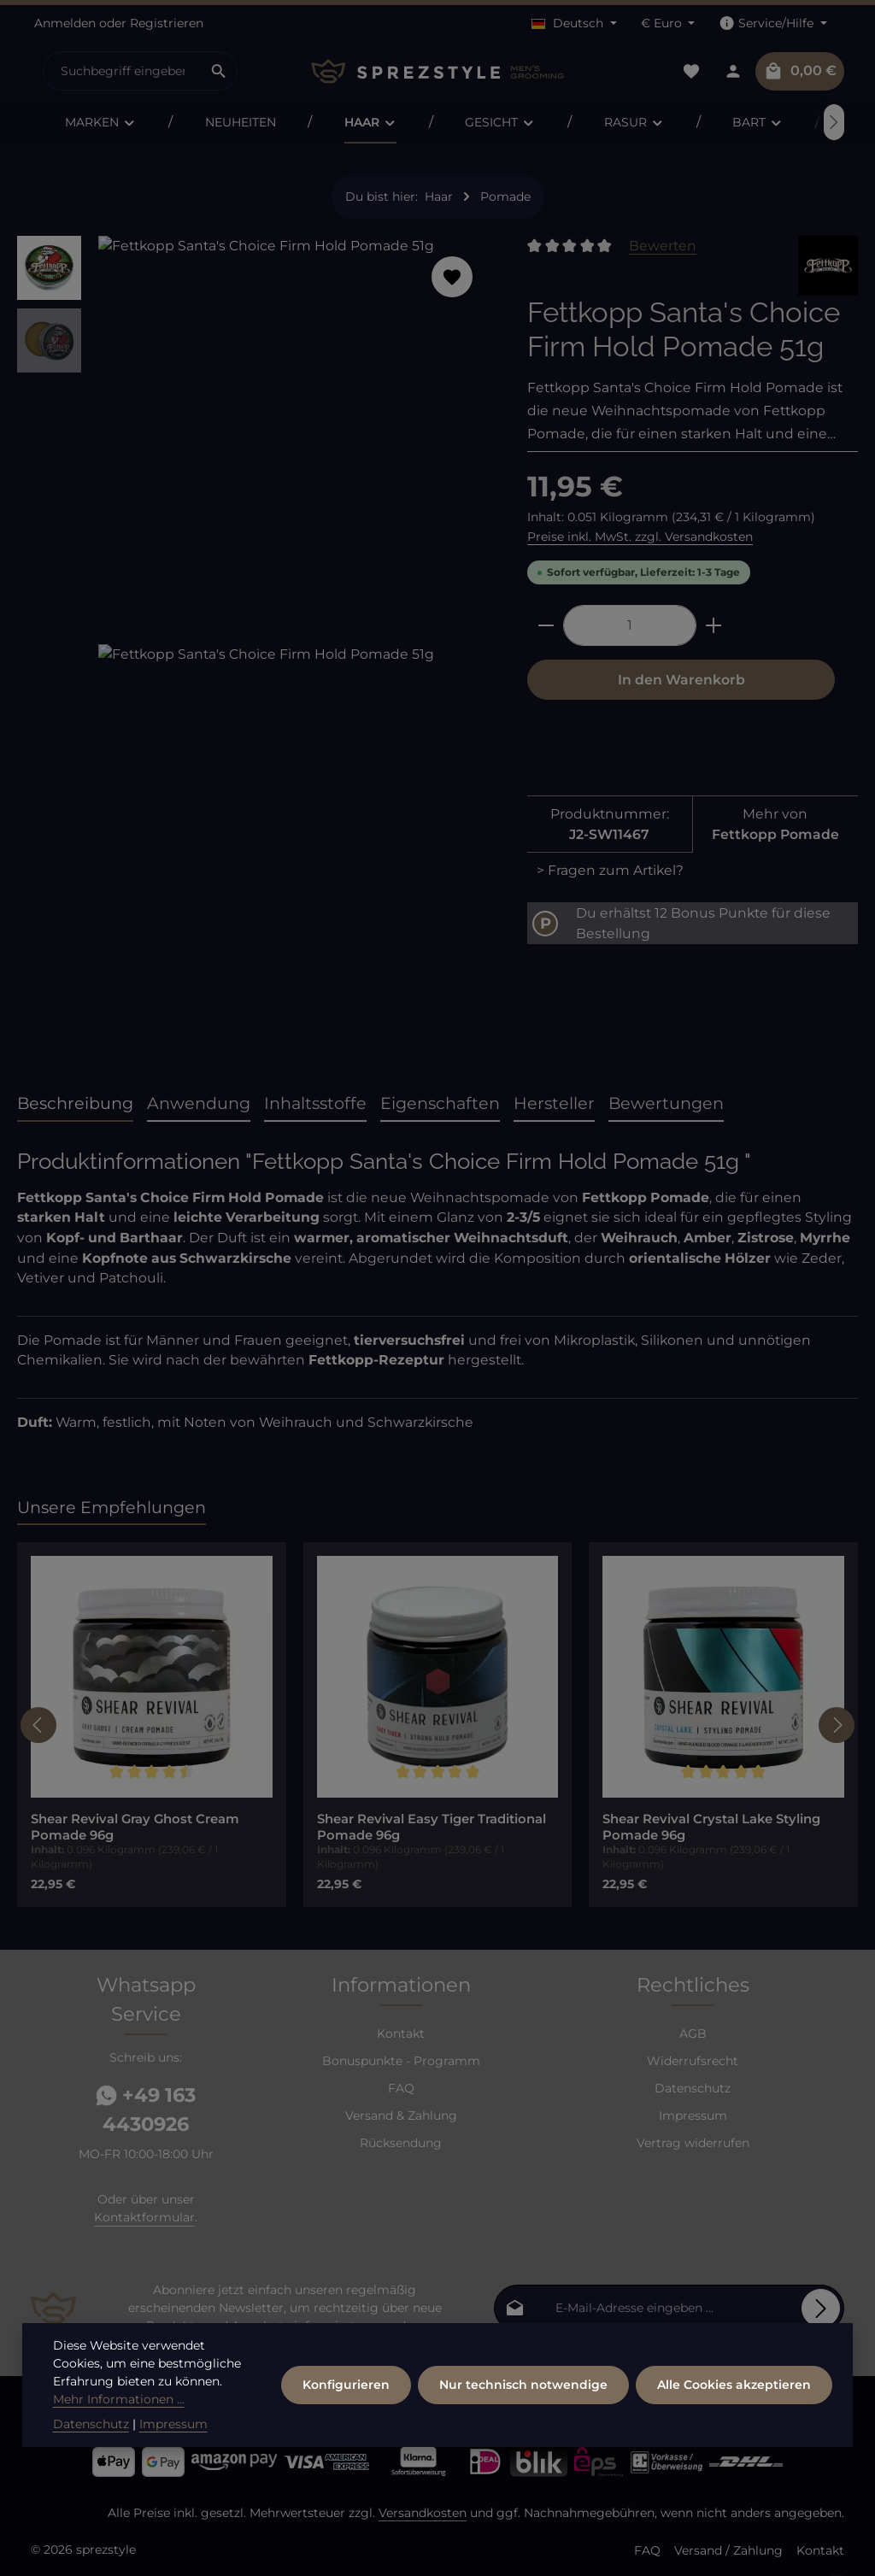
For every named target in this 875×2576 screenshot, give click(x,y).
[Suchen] (219, 71)
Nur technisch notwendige (523, 2385)
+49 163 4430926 (146, 2109)
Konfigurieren (346, 2385)
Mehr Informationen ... (119, 2400)
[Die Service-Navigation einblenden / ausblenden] (772, 23)
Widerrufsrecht (692, 2060)
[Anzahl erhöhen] (714, 625)
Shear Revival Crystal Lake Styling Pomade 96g (711, 1827)
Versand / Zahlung (728, 2550)
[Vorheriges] (38, 1725)
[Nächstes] (834, 122)
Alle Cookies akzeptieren (734, 2385)
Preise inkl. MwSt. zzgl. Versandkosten (640, 536)
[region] (255, 644)
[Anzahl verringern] (545, 625)
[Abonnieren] (821, 2308)
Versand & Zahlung (401, 2115)
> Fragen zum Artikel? (610, 870)
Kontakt (401, 2033)
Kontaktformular (144, 2217)
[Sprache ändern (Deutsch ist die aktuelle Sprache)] (574, 23)
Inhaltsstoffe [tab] (315, 1103)
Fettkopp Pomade (775, 834)
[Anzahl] (629, 625)
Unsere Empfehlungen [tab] (111, 1507)
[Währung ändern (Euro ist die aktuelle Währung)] (668, 23)
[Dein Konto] (733, 71)
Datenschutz (693, 2088)
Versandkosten (423, 2512)
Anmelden (65, 23)
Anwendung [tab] (198, 1103)
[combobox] (122, 71)
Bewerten (662, 246)
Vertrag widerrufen (693, 2143)
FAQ (401, 2088)
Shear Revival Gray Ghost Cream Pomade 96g (135, 1827)
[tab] (75, 1104)
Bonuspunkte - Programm (401, 2060)
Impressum (693, 2115)
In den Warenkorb (681, 680)
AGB (693, 2033)
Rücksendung (401, 2143)
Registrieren (166, 23)
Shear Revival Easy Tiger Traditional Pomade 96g (431, 1827)
